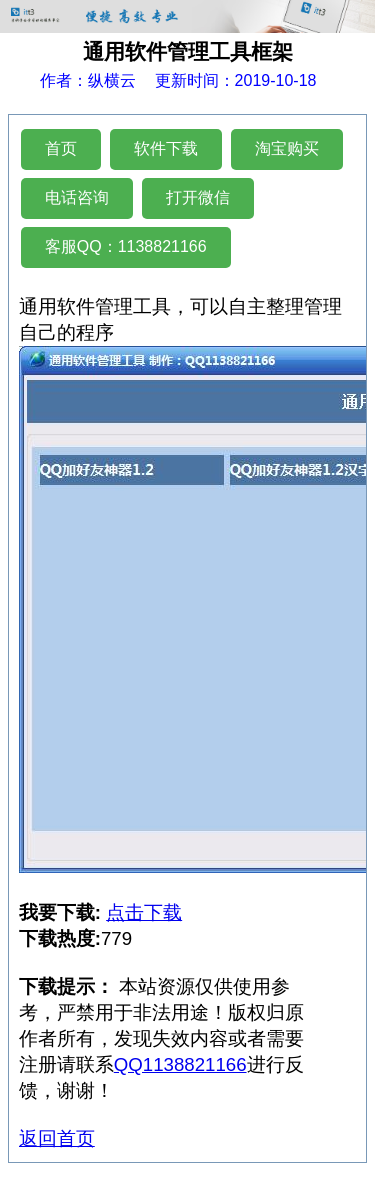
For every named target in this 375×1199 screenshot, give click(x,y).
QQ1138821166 (180, 1064)
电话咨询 (77, 197)
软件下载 (166, 148)
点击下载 (144, 912)
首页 (61, 148)
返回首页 (57, 1138)
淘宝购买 (287, 148)
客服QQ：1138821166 (126, 246)
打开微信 (198, 197)
